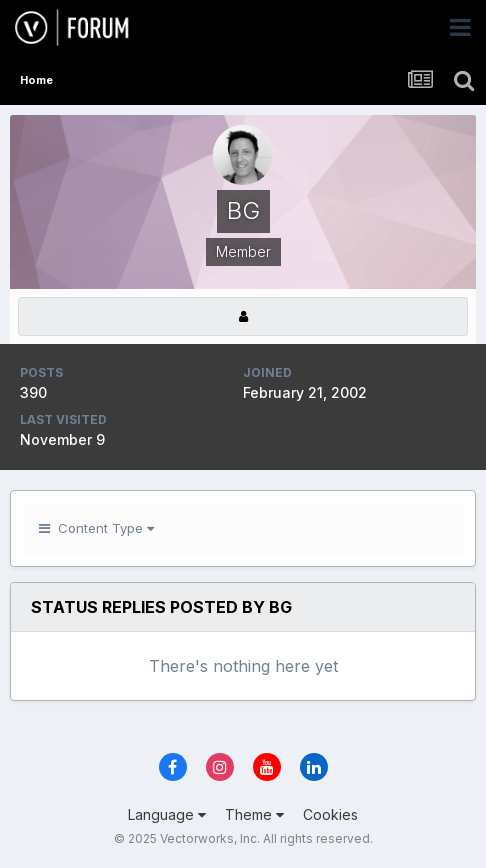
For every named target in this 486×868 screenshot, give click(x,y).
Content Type (96, 528)
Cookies (330, 814)
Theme (254, 814)
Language (167, 814)
